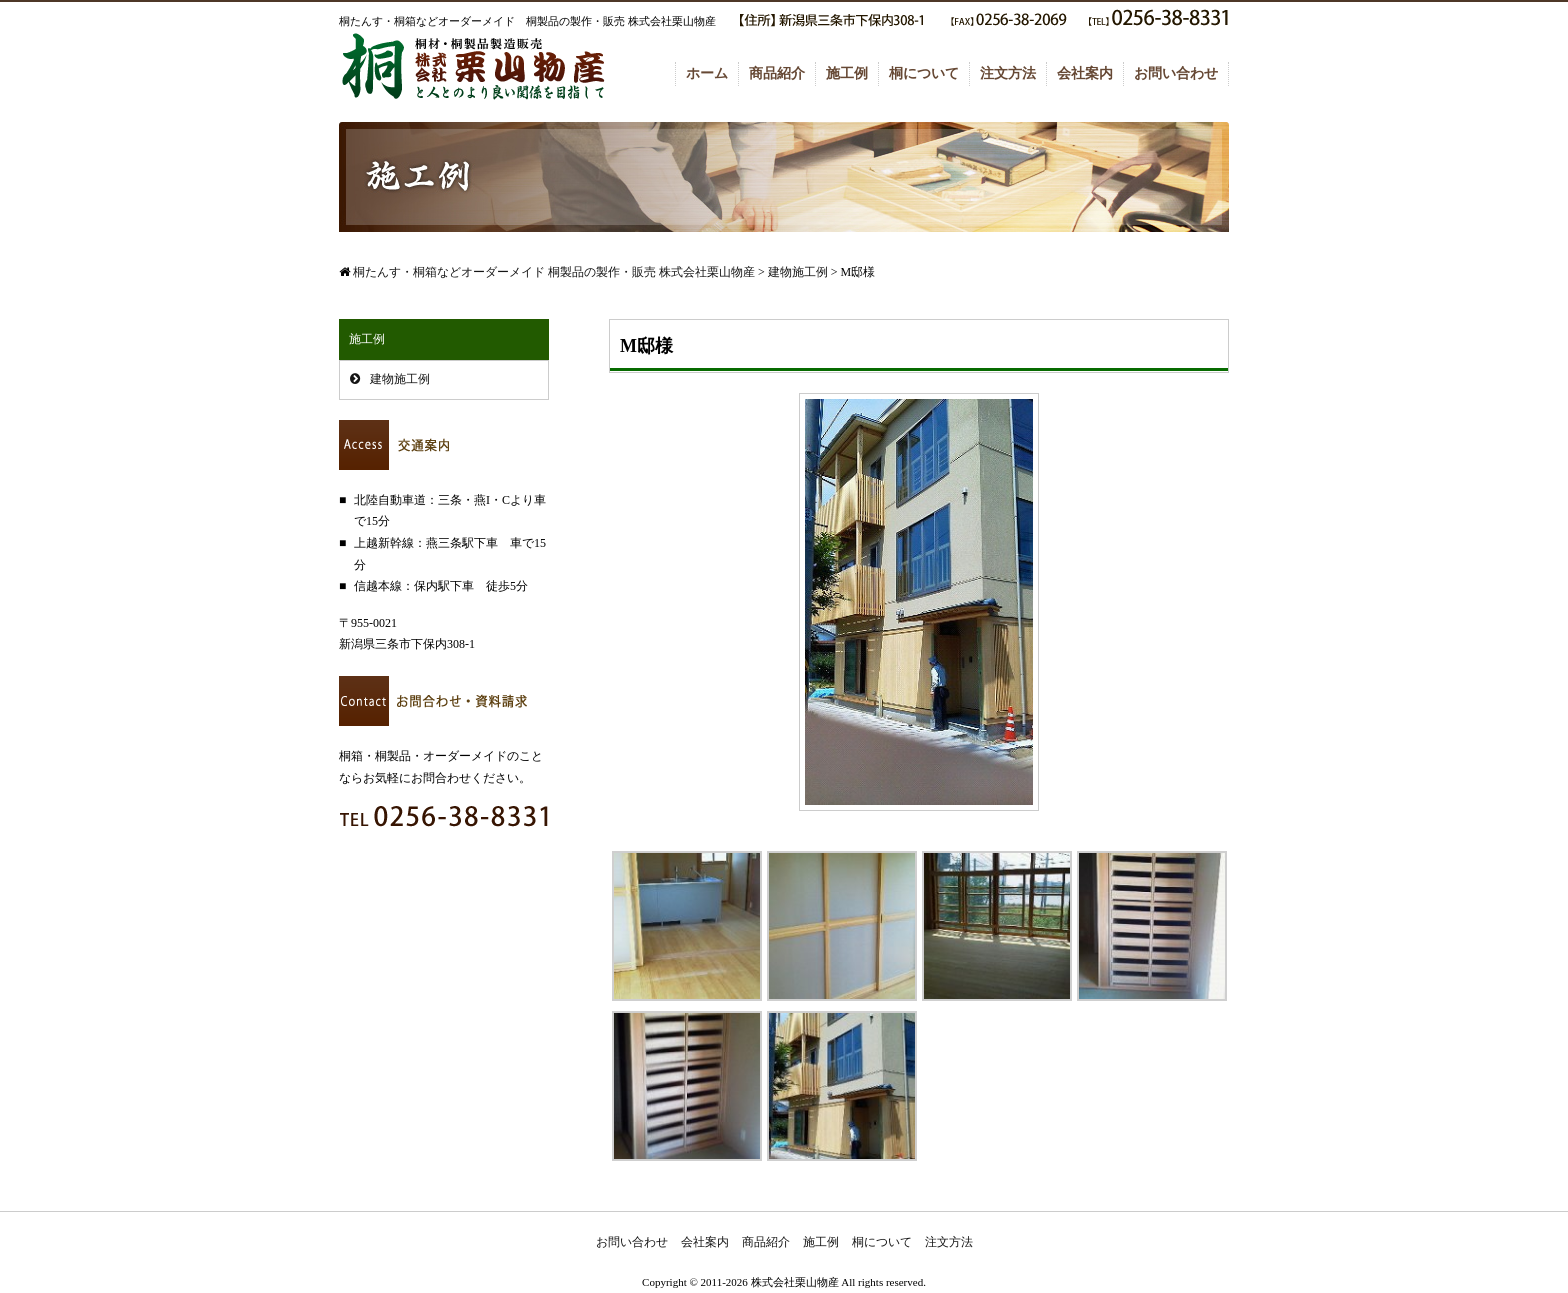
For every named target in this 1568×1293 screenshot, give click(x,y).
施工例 (847, 73)
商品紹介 (777, 73)
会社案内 (1085, 73)
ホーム (707, 73)
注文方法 (1008, 73)
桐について (924, 73)
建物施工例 (400, 379)
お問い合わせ (1176, 73)
